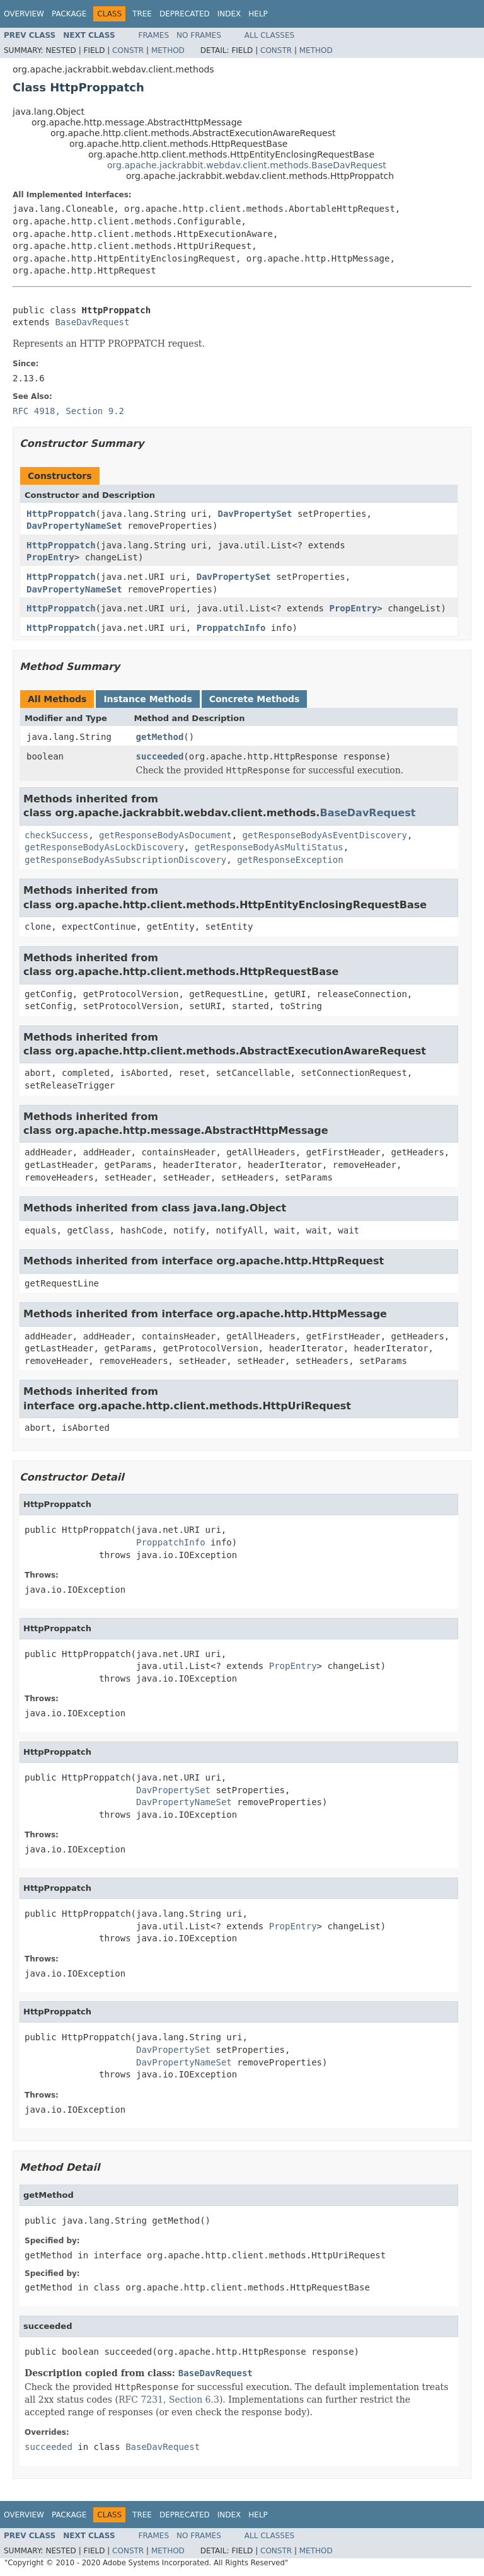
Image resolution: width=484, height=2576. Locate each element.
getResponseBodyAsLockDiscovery (104, 847)
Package (69, 13)
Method (168, 50)
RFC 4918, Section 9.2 (68, 411)
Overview (24, 13)
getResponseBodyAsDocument (165, 835)
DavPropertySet (254, 514)
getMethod (160, 737)
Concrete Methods (254, 699)
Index (229, 13)
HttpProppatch (61, 514)
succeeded (160, 756)
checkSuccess (56, 835)
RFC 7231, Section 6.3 (168, 2399)
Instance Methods (147, 699)
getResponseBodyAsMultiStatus (269, 847)
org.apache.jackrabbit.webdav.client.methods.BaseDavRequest (246, 165)
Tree (142, 13)
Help (258, 13)
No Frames (198, 35)
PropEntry (50, 557)
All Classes (269, 35)
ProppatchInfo (231, 628)
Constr (128, 50)
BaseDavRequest (92, 322)
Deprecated (184, 13)
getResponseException (290, 860)
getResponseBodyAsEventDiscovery (325, 835)
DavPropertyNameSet (74, 526)
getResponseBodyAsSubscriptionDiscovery (125, 860)
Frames (154, 35)
